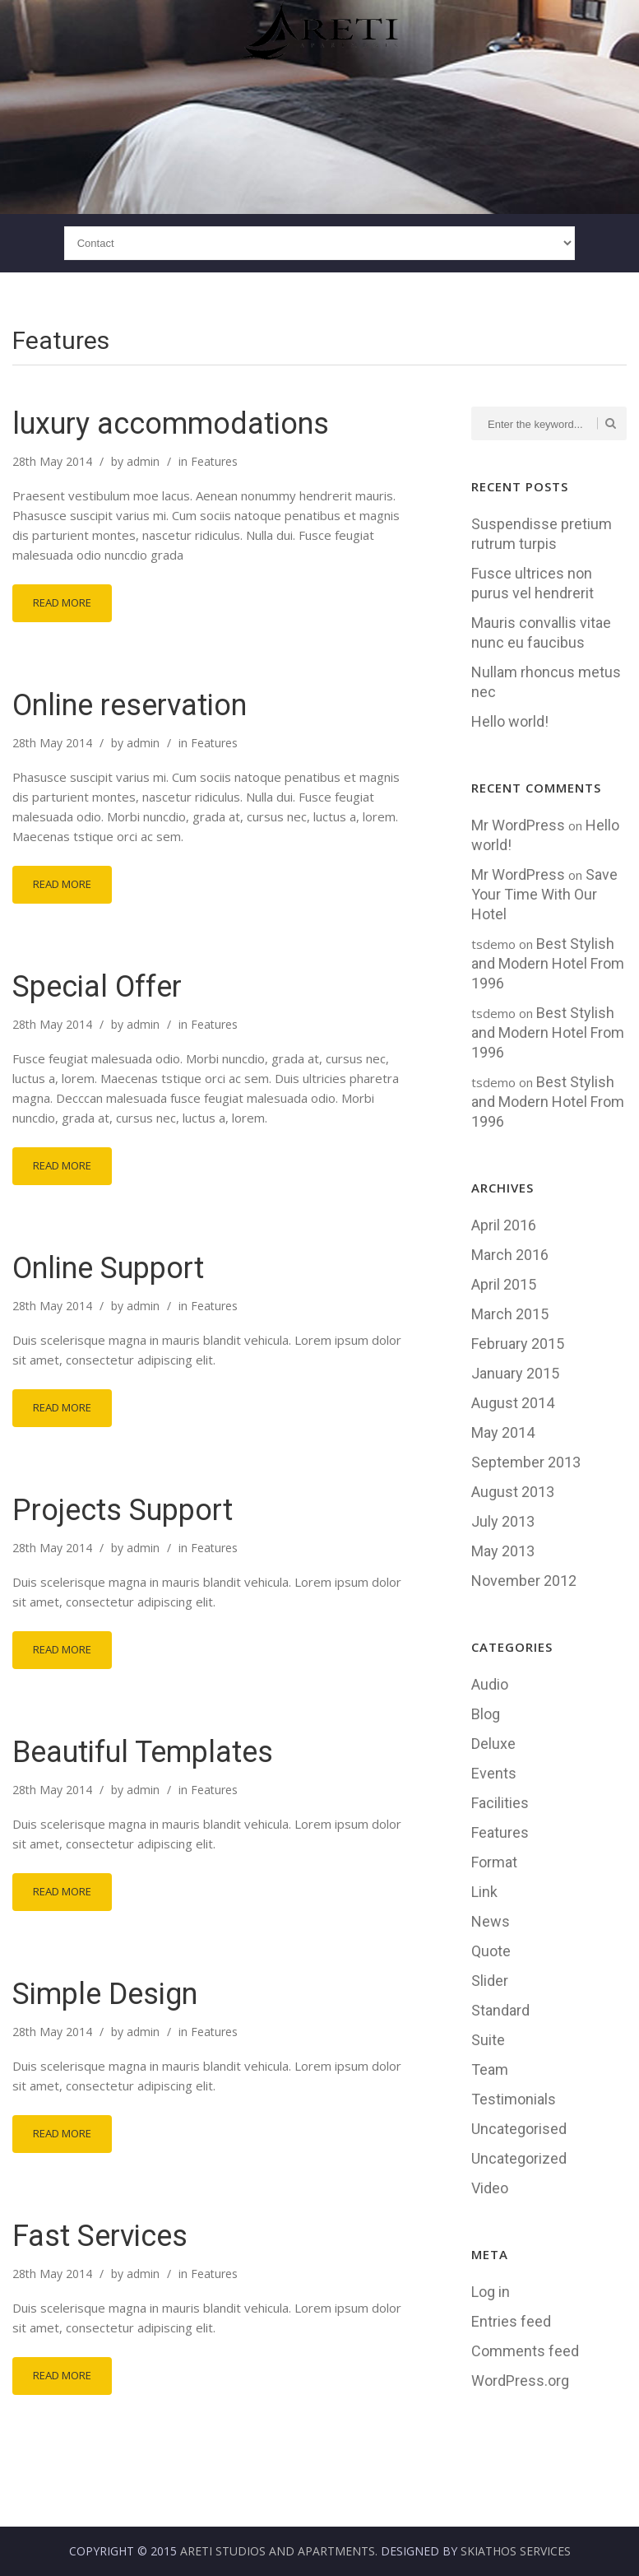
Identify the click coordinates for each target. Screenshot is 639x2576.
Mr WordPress (518, 825)
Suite (488, 2039)
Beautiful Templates (142, 1752)
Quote (491, 1951)
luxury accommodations (170, 424)
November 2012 (523, 1580)
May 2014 (503, 1432)
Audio (489, 1684)
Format (494, 1862)
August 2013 (512, 1491)
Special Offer (97, 986)
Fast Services (100, 2236)
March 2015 (510, 1314)
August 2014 (512, 1402)
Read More (62, 602)
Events (493, 1773)
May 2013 (503, 1551)
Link (484, 1891)
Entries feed (511, 2321)
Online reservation (129, 705)
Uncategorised (519, 2128)
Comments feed (525, 2351)
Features (214, 461)
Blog (485, 1714)
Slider (489, 1980)
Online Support (108, 1268)
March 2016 (510, 1254)
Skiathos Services (516, 2551)
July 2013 (503, 1521)
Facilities (500, 1802)
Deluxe (493, 1743)
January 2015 (515, 1373)
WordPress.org (520, 2380)
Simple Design (104, 1994)
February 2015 (517, 1343)
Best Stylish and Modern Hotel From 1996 (547, 963)
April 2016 (503, 1225)
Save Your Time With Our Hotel (544, 894)
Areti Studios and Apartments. (278, 2551)
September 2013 (526, 1462)
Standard (500, 2010)
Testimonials (513, 2099)
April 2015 (503, 1284)
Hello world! (510, 721)
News (490, 1921)
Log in (490, 2291)
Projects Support (122, 1510)
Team (489, 2069)
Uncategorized (519, 2158)
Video (489, 2188)
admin (143, 461)
